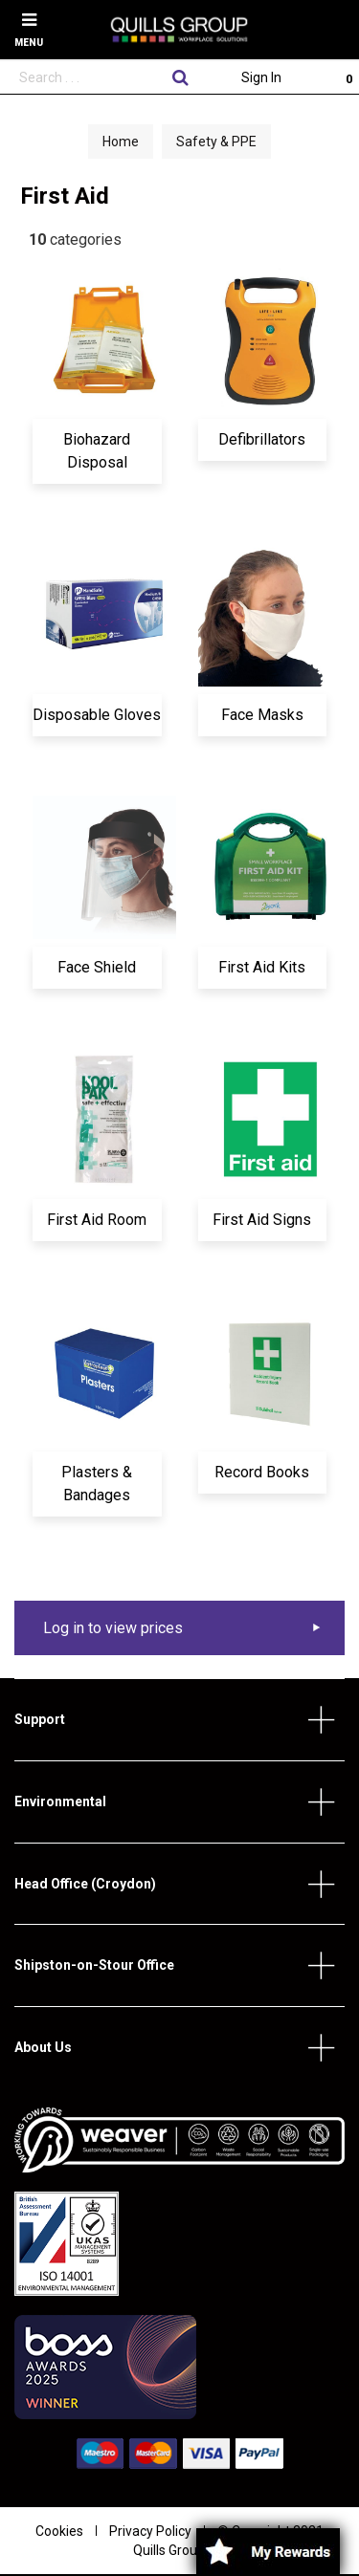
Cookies (59, 2531)
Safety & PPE (216, 141)
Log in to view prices (113, 1628)
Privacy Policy (150, 2531)
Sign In (261, 77)
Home (120, 141)
